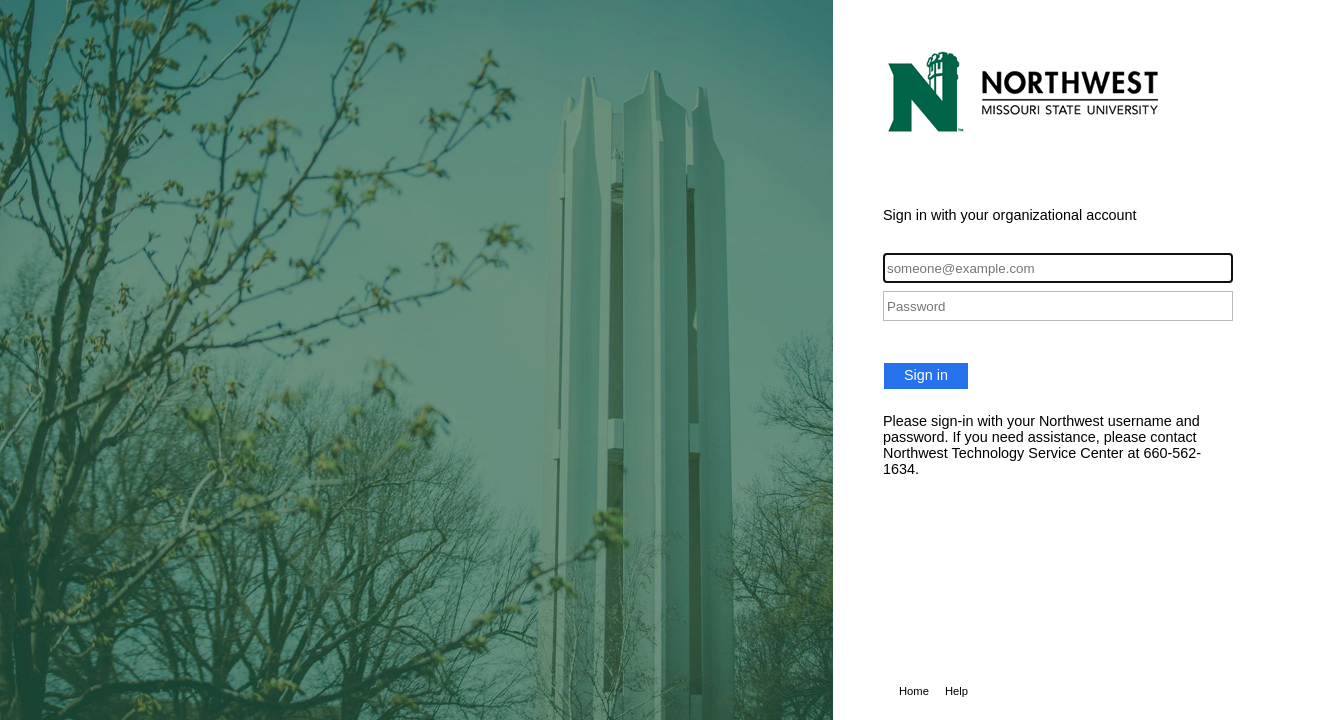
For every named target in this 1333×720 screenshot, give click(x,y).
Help (956, 691)
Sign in (926, 375)
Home (914, 691)
